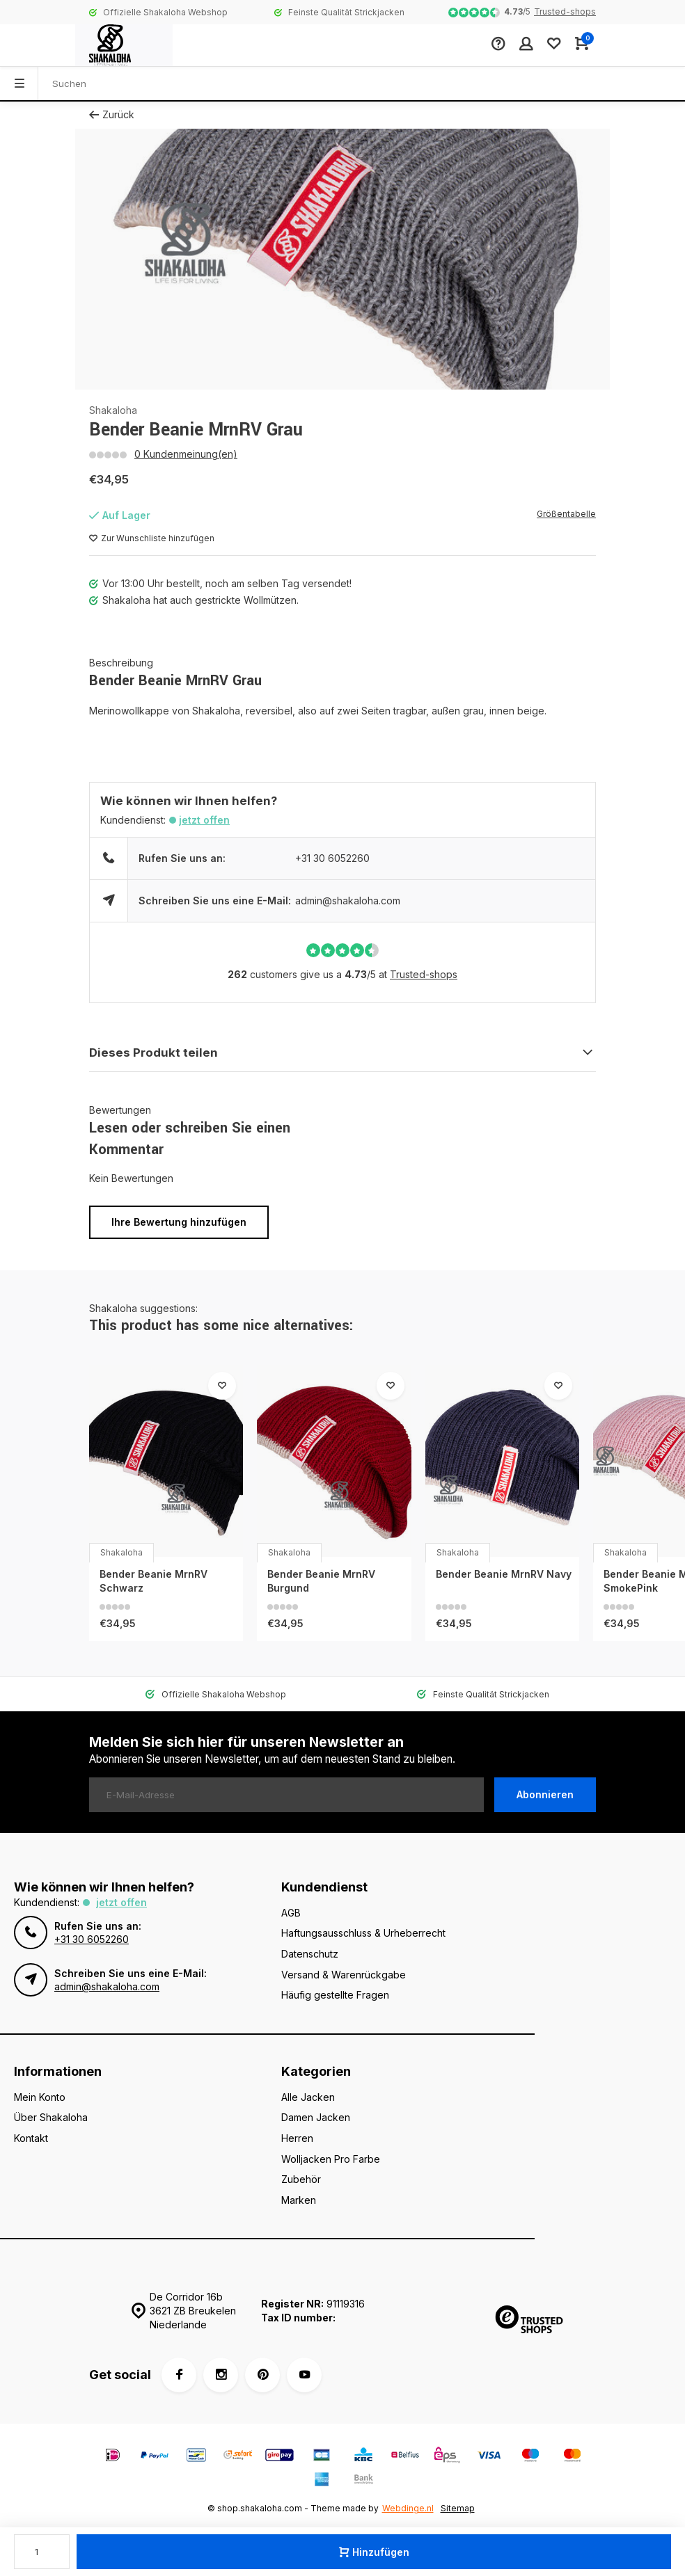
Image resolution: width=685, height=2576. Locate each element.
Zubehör (301, 2179)
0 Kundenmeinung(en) (185, 454)
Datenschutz (309, 1954)
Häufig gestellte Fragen (335, 1995)
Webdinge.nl (408, 2508)
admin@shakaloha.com (347, 900)
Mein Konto (39, 2097)
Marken (298, 2200)
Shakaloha (113, 410)
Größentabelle (566, 514)
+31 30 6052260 (332, 858)
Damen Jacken (315, 2117)
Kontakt (31, 2138)
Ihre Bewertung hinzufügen (178, 1222)
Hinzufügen (374, 2552)
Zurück (111, 114)
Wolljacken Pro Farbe (330, 2159)
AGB (291, 1913)
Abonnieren (545, 1794)
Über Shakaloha (51, 2117)
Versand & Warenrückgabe (343, 1975)
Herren (297, 2138)
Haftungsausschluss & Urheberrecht (363, 1933)
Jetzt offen (204, 820)
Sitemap (458, 2508)
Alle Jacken (308, 2097)
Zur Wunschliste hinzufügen (151, 538)
